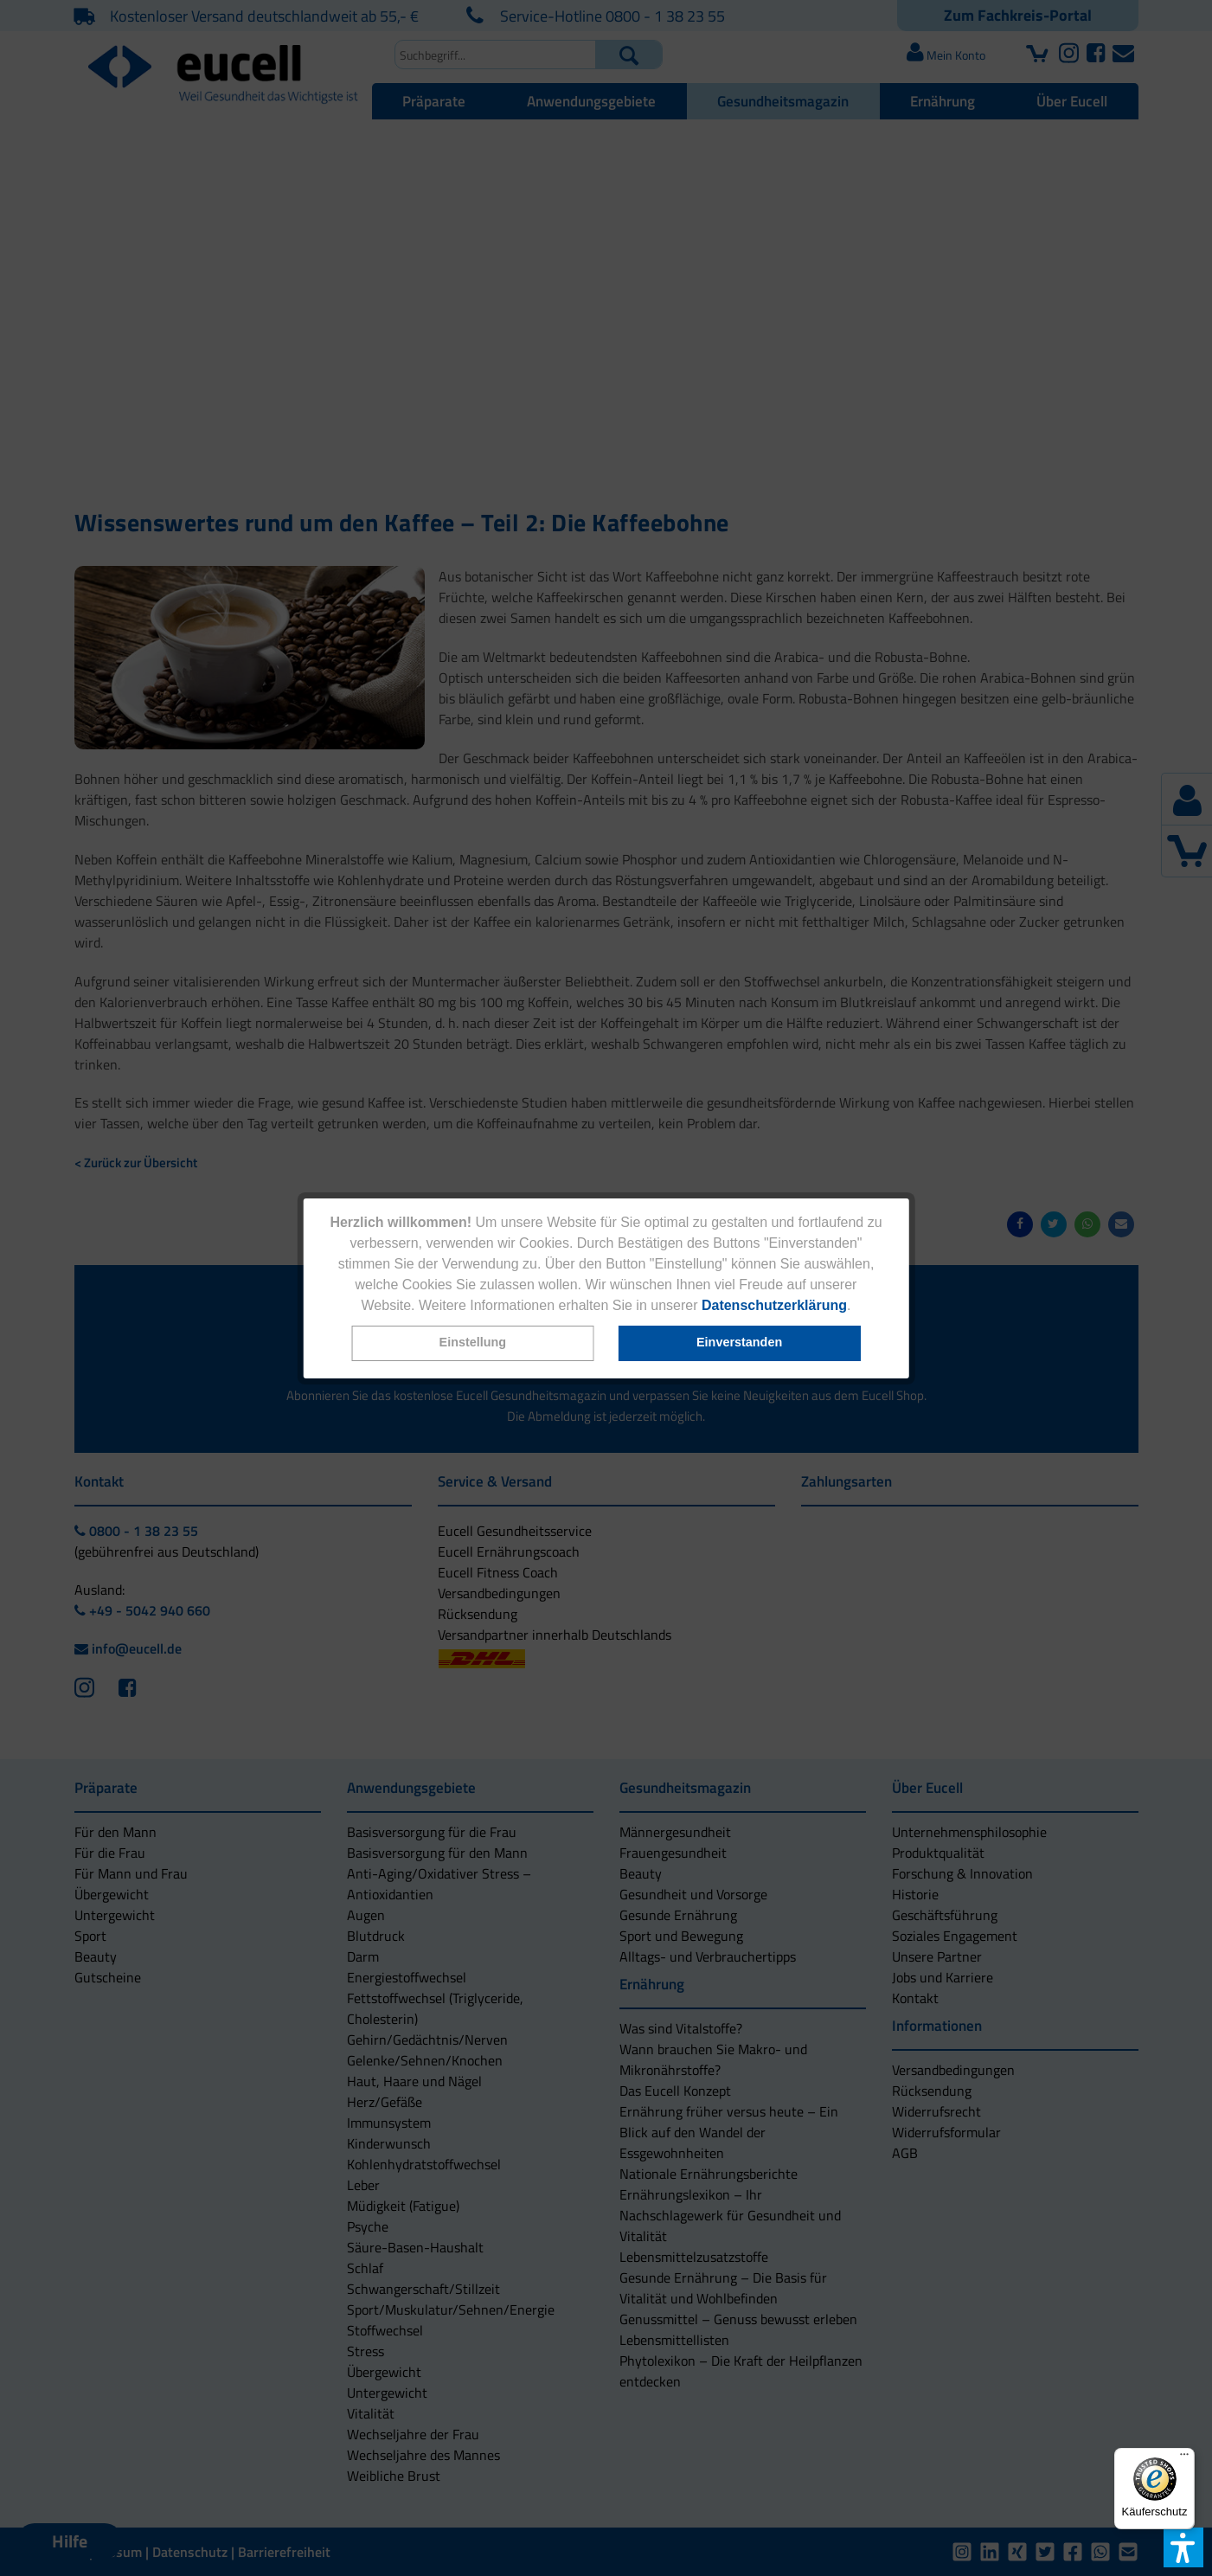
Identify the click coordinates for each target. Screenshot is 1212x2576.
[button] (472, 1343)
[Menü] (1184, 2458)
